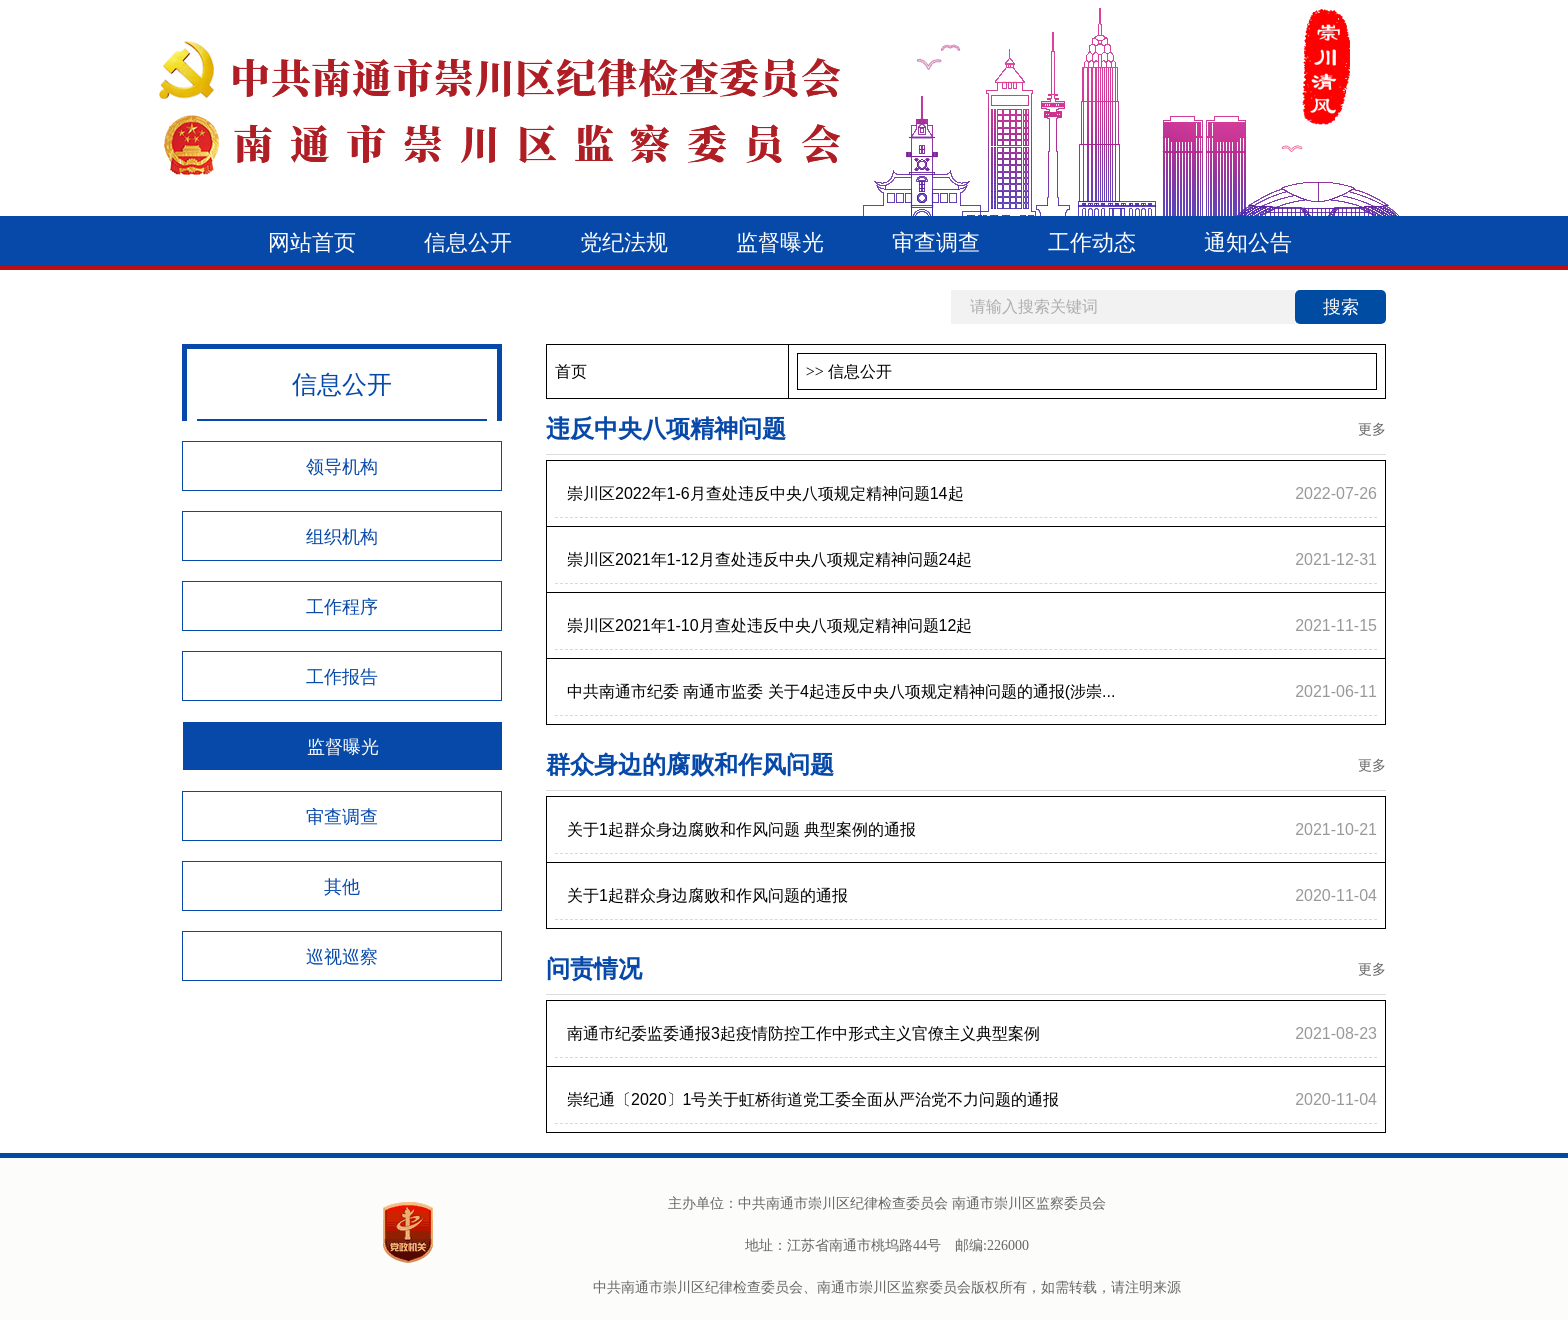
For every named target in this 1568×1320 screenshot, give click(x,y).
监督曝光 (780, 242)
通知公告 (1248, 242)
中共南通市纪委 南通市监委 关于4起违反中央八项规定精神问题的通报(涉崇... (841, 691)
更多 (1372, 429)
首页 (571, 371)
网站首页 (312, 242)
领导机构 (342, 467)
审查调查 (936, 242)
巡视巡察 (342, 957)
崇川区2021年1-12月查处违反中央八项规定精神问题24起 (769, 559)
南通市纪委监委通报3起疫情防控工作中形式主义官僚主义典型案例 (803, 1033)
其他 (342, 887)
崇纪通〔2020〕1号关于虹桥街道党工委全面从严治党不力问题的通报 (813, 1099)
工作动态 (1092, 242)
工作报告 (342, 677)
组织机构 (342, 537)
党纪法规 (624, 242)
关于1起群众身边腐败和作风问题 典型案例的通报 (741, 829)
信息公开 (468, 242)
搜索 (1341, 307)
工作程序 (342, 607)
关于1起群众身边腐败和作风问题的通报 (707, 895)
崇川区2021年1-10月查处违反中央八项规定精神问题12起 (769, 625)
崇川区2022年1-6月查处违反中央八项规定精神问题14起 (765, 493)
